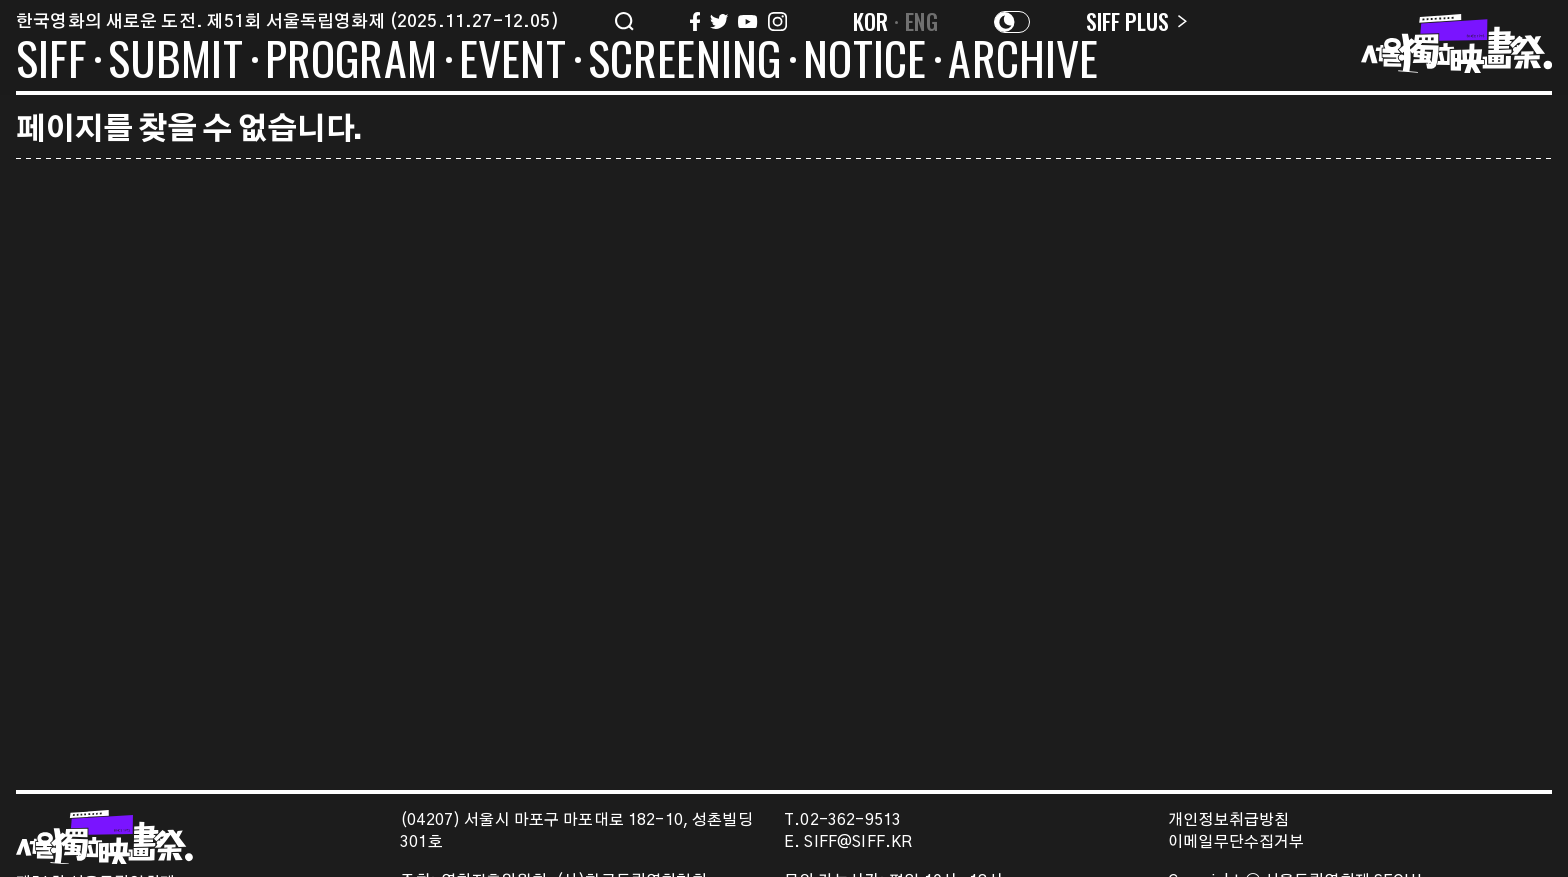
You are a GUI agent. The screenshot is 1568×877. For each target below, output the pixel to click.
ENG (921, 21)
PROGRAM (351, 62)
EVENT (512, 62)
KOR (871, 21)
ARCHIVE (1023, 62)
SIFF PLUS (1136, 21)
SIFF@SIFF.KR (858, 842)
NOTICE (864, 62)
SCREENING (685, 62)
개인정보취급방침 (1228, 820)
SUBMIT (175, 62)
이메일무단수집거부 (1236, 842)
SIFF (51, 62)
